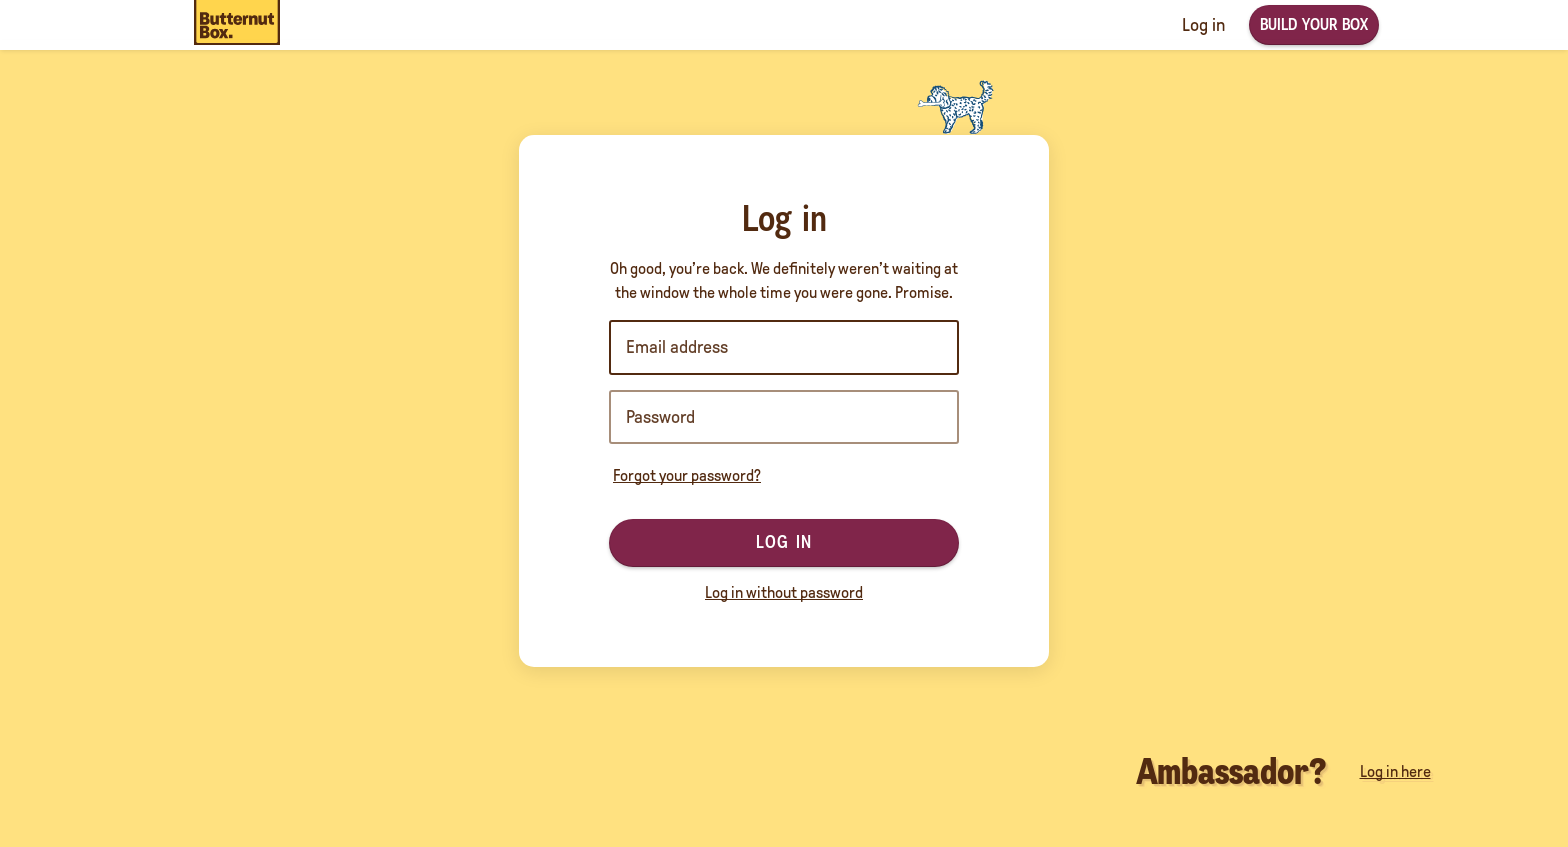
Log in (784, 542)
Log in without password (784, 592)
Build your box (1314, 24)
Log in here (1395, 771)
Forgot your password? (687, 475)
